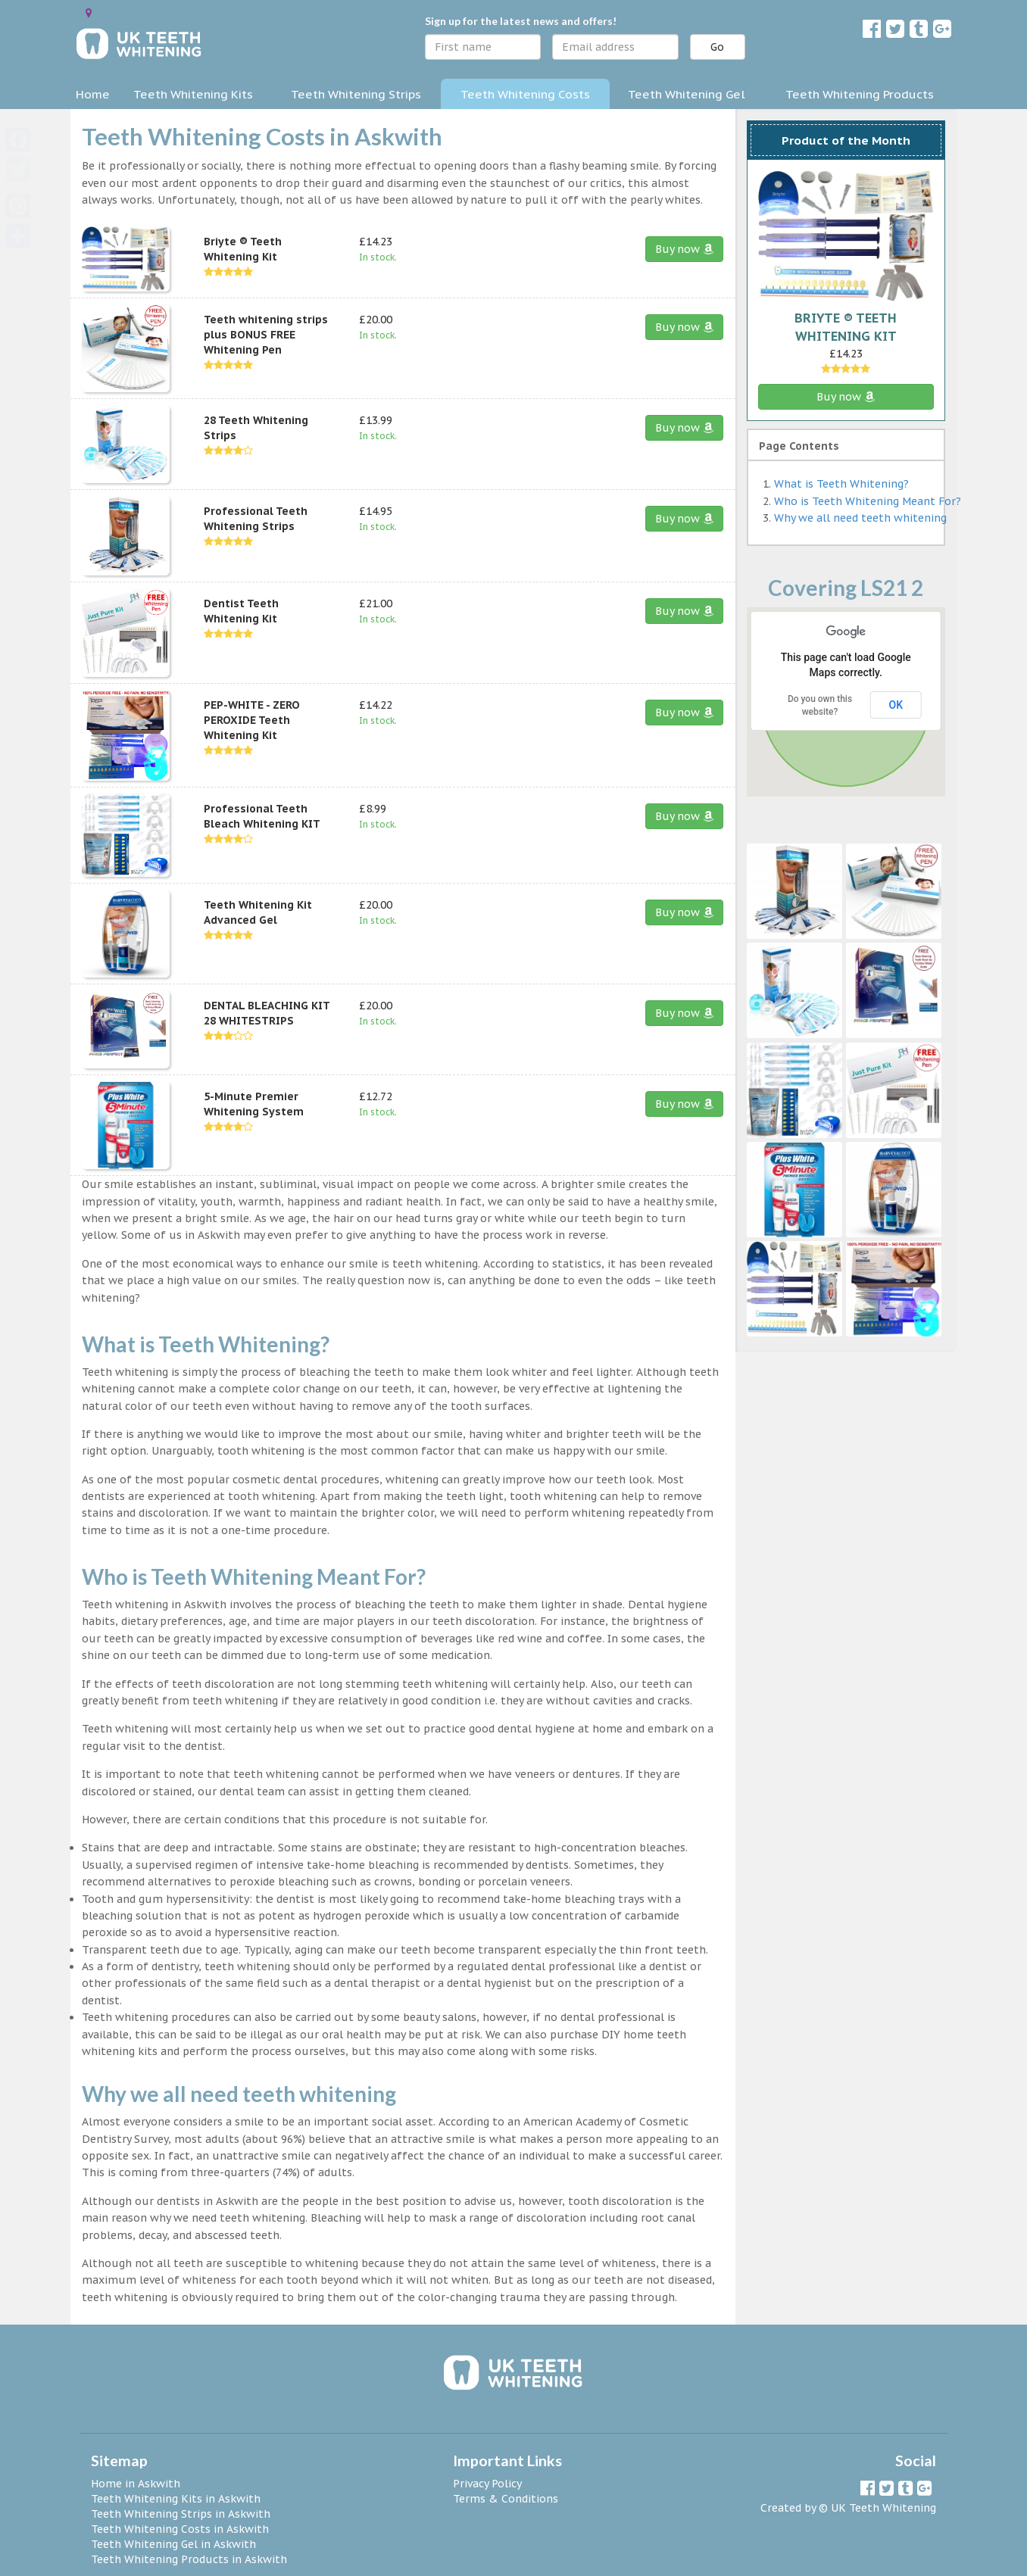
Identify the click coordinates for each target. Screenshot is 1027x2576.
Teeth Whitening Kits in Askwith (176, 2499)
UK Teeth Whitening (883, 2508)
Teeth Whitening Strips (356, 93)
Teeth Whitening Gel (686, 93)
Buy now (684, 249)
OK (896, 705)
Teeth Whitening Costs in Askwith (180, 2529)
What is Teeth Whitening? (841, 484)
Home (93, 93)
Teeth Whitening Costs (525, 93)
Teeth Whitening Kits (193, 93)
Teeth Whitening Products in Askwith (189, 2559)
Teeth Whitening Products (859, 93)
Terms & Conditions (505, 2499)
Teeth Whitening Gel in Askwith (173, 2544)
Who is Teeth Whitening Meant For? (867, 501)
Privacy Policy (487, 2483)
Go (717, 47)
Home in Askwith (135, 2483)
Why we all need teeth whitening (860, 518)
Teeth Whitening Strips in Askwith (180, 2514)
